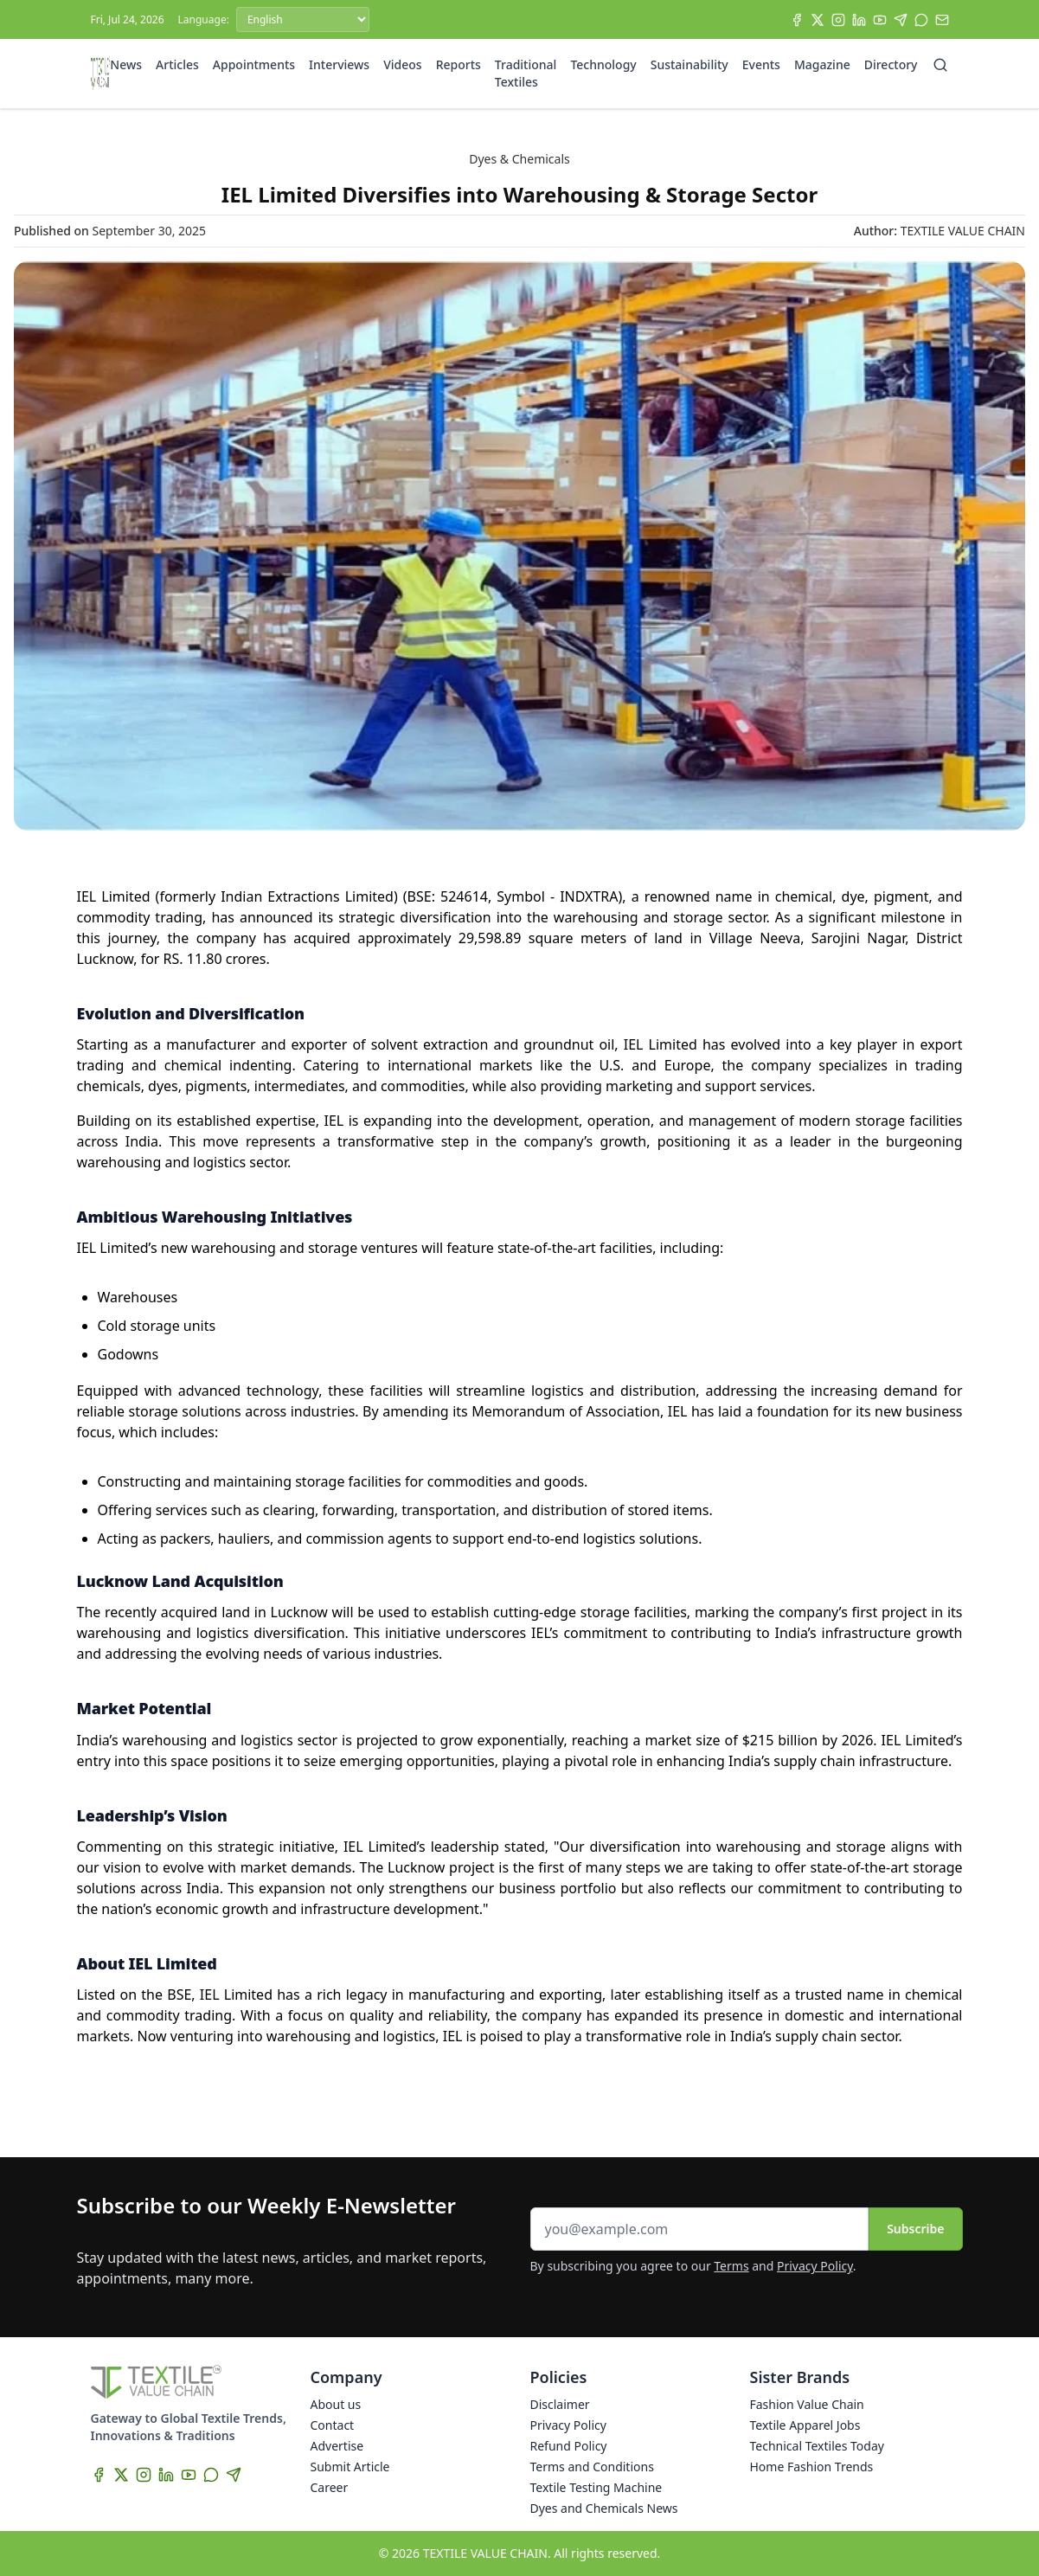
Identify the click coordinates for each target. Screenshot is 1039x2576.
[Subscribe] (942, 20)
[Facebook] (797, 20)
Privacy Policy (815, 2266)
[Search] (940, 65)
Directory (891, 64)
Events (761, 64)
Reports (458, 64)
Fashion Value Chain (807, 2404)
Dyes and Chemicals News (604, 2508)
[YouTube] (880, 20)
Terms (731, 2266)
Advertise (337, 2446)
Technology (603, 64)
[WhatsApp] (921, 20)
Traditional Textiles (526, 73)
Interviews (339, 64)
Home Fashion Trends (812, 2466)
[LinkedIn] (859, 20)
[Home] (101, 73)
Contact (333, 2425)
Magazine (822, 64)
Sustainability (689, 64)
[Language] (302, 19)
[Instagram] (838, 20)
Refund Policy (568, 2446)
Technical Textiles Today (817, 2446)
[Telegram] (901, 20)
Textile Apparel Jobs (805, 2425)
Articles (177, 64)
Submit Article (350, 2466)
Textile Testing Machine (596, 2487)
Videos (402, 64)
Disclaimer (560, 2404)
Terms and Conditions (592, 2466)
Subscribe (915, 2228)
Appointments (254, 64)
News (126, 64)
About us (336, 2404)
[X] (817, 20)
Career (330, 2487)
